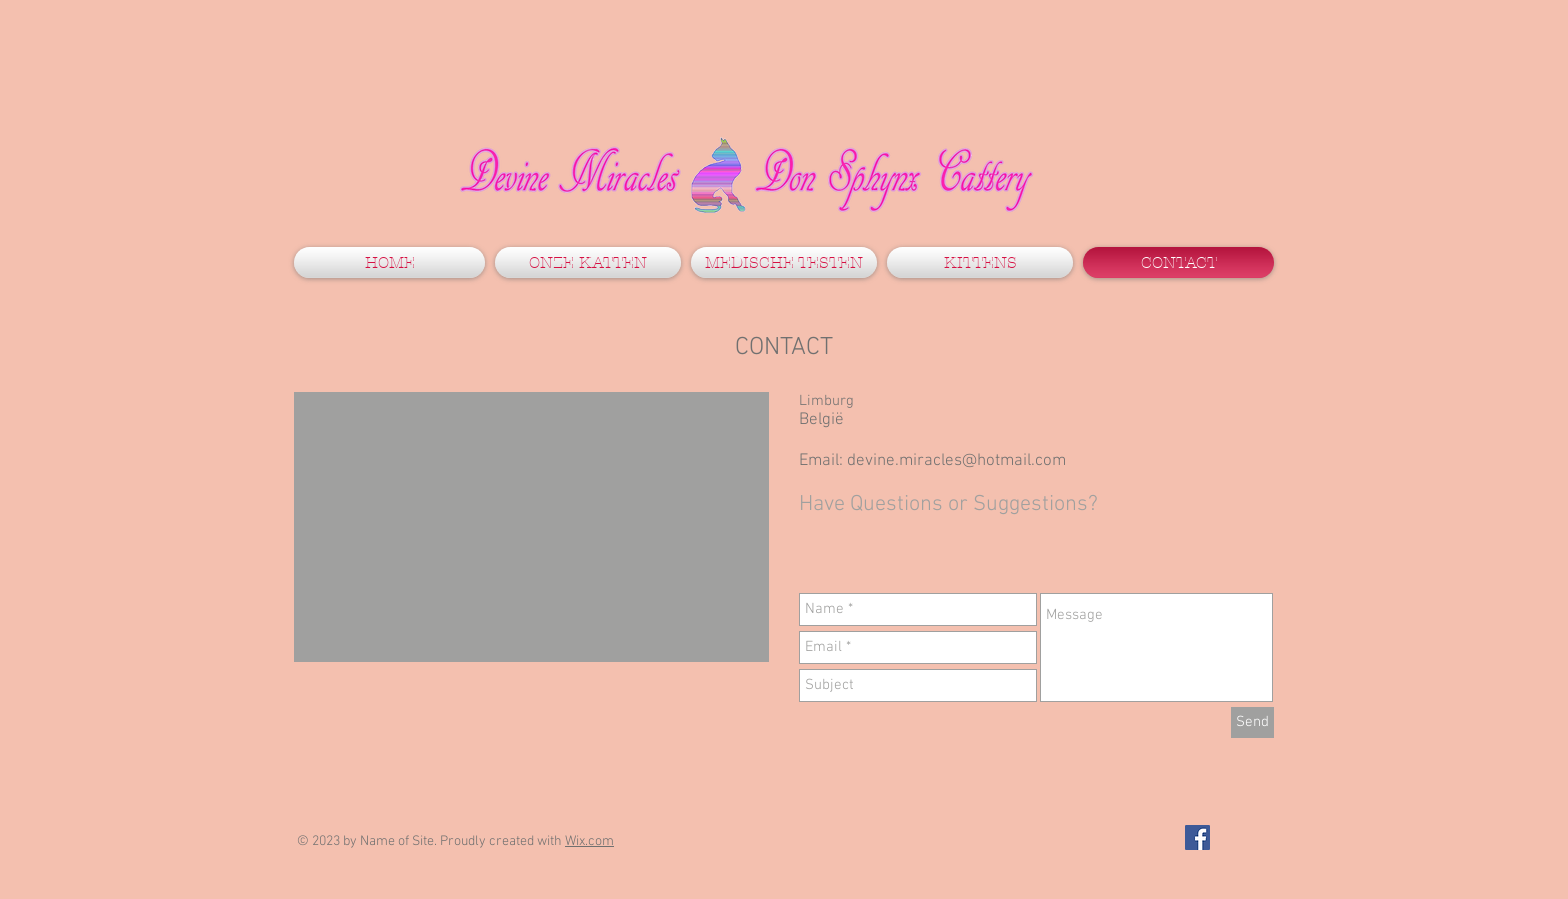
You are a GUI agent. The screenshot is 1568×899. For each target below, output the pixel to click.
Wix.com (589, 841)
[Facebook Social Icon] (1197, 837)
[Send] (1252, 722)
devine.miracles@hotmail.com (956, 461)
